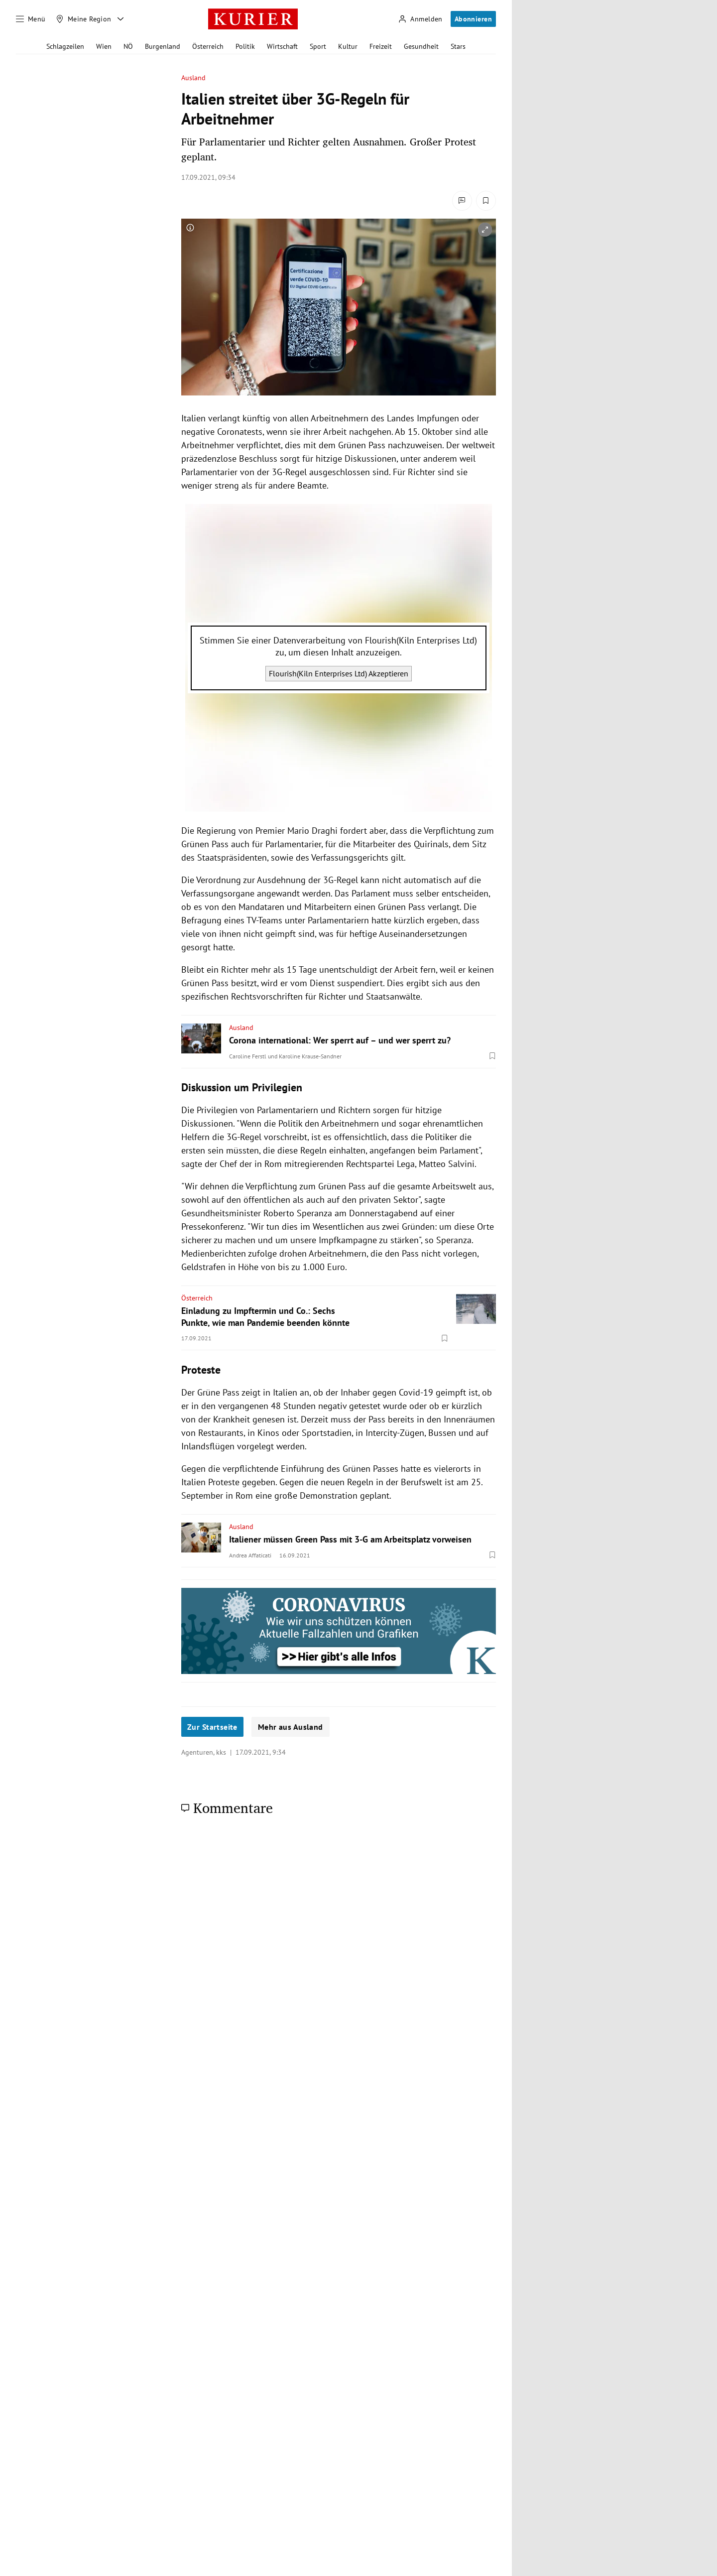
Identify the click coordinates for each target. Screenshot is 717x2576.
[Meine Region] (84, 19)
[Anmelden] (420, 19)
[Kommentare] (462, 201)
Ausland (193, 78)
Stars (458, 46)
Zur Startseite (212, 1727)
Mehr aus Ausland (290, 1727)
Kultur (348, 46)
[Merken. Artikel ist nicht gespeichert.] (486, 201)
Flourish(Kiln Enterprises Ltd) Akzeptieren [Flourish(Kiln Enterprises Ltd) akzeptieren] (338, 673)
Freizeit (380, 46)
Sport (318, 46)
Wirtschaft (282, 46)
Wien (104, 46)
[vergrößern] (485, 230)
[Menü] (31, 19)
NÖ (128, 46)
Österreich (208, 46)
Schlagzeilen (65, 46)
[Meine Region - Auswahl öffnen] (120, 19)
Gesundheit (421, 46)
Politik (245, 46)
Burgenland (162, 46)
